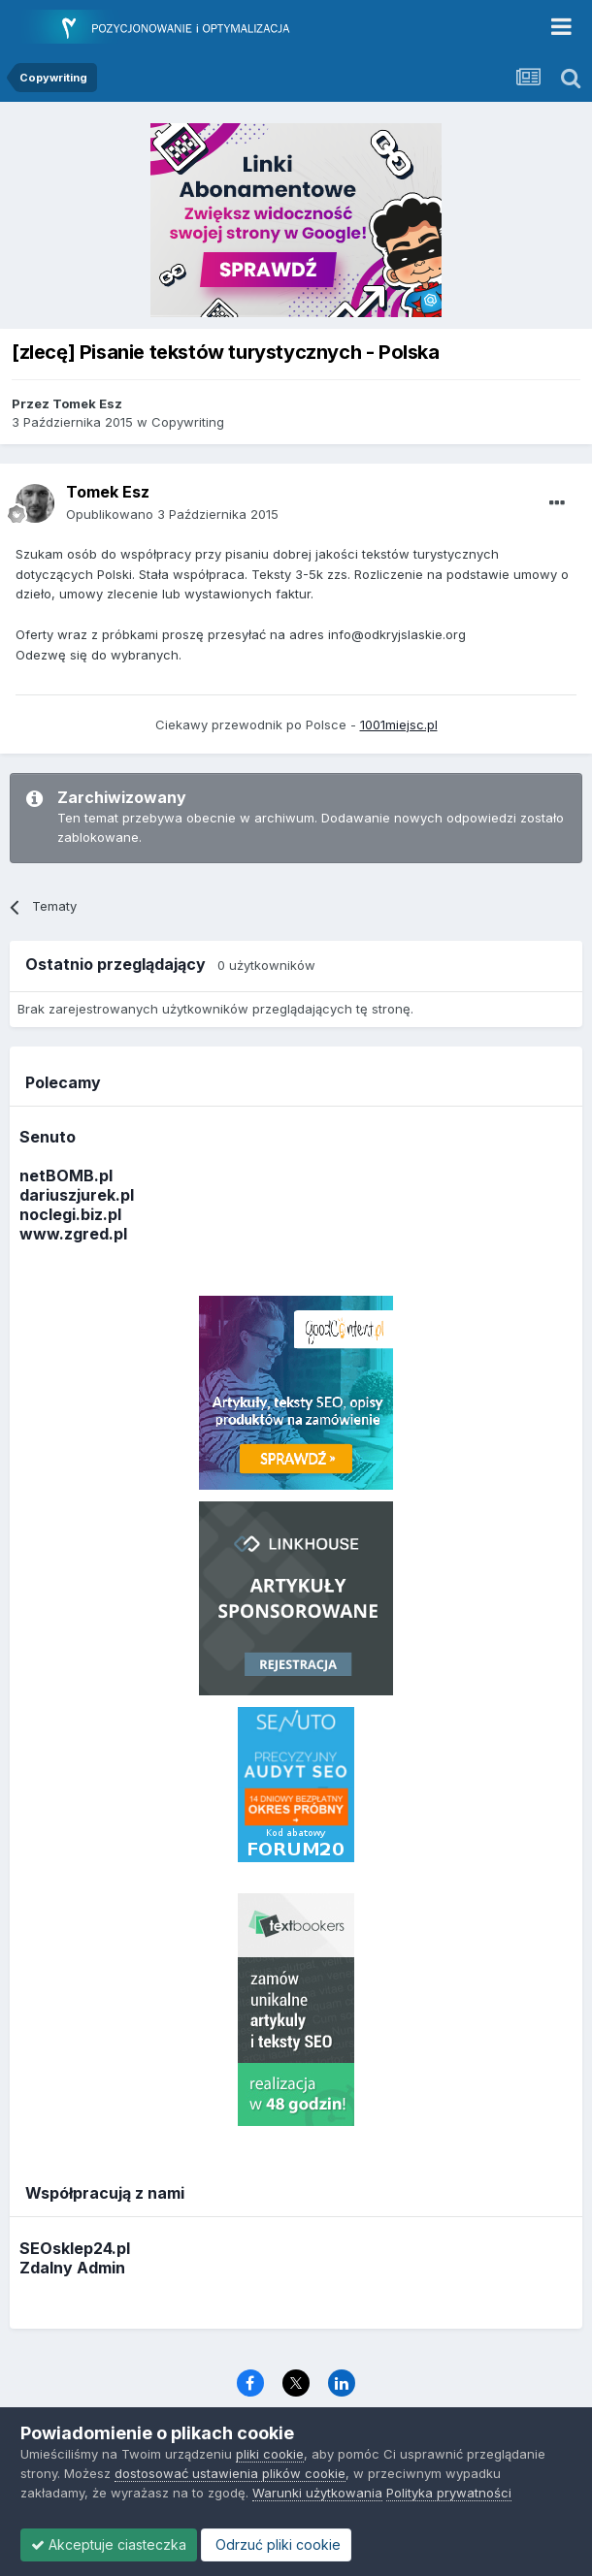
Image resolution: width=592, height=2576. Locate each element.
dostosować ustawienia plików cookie (230, 2473)
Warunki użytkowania (317, 2492)
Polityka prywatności (448, 2492)
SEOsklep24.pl (74, 2248)
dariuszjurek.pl (76, 1195)
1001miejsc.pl (399, 724)
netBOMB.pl (66, 1175)
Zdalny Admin (72, 2267)
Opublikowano (172, 514)
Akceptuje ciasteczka (108, 2544)
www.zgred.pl (73, 1233)
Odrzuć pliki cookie (276, 2544)
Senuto (47, 1136)
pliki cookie (270, 2454)
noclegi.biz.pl (70, 1214)
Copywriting (187, 422)
